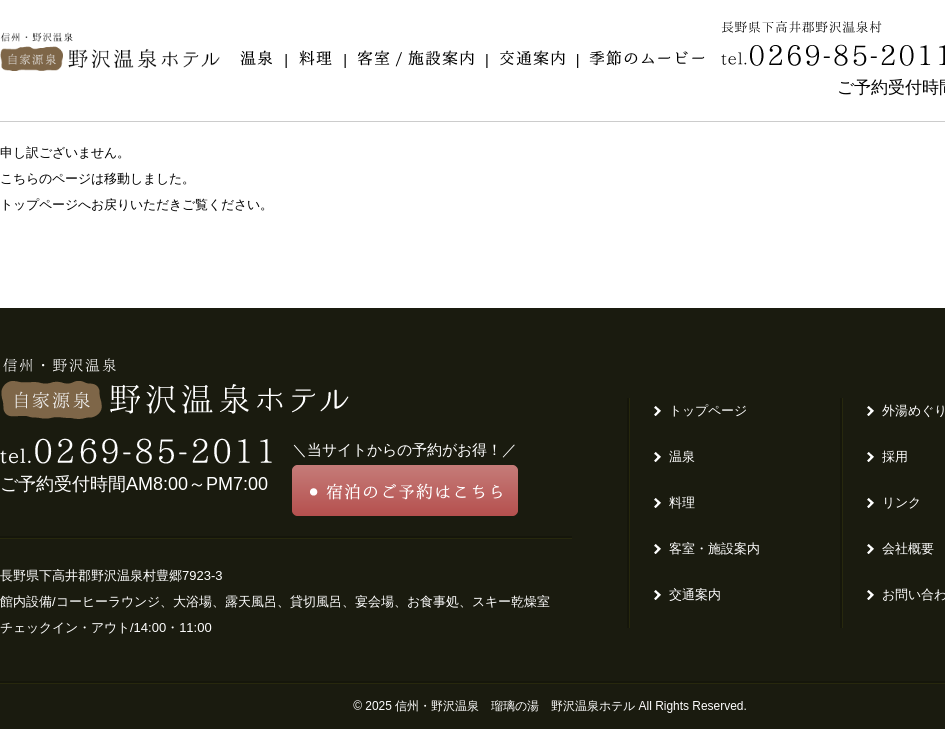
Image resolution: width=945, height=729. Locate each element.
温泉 (682, 456)
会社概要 (908, 548)
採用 (895, 456)
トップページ (708, 410)
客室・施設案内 (714, 548)
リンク (901, 502)
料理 (682, 502)
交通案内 (695, 594)
